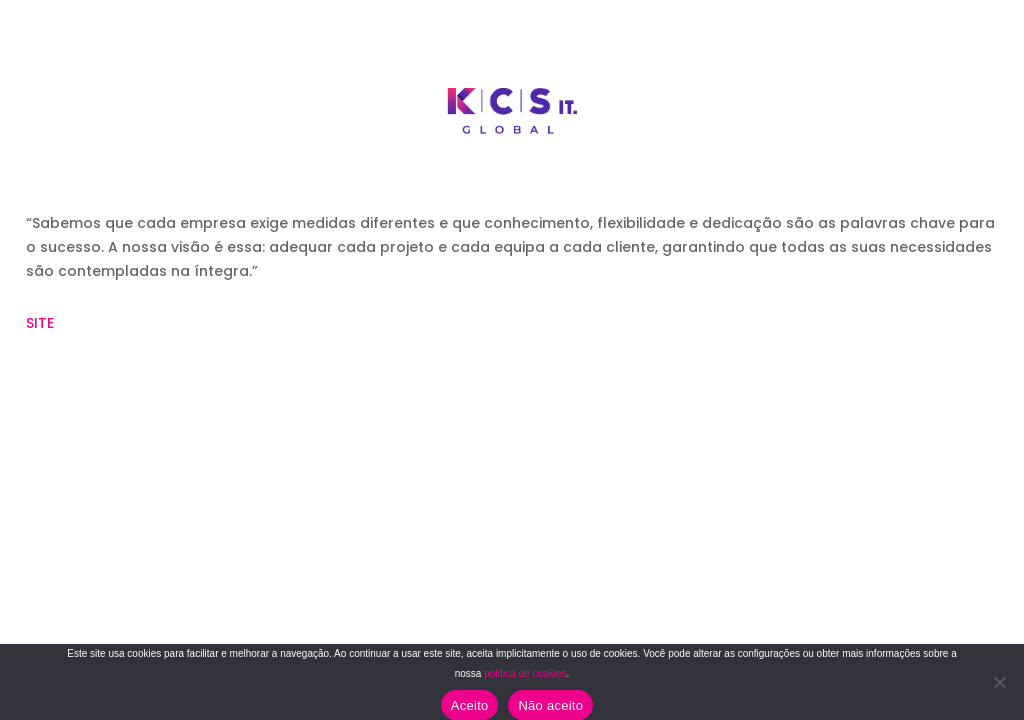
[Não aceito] (999, 682)
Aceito (470, 705)
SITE (40, 323)
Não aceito (550, 705)
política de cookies (525, 673)
